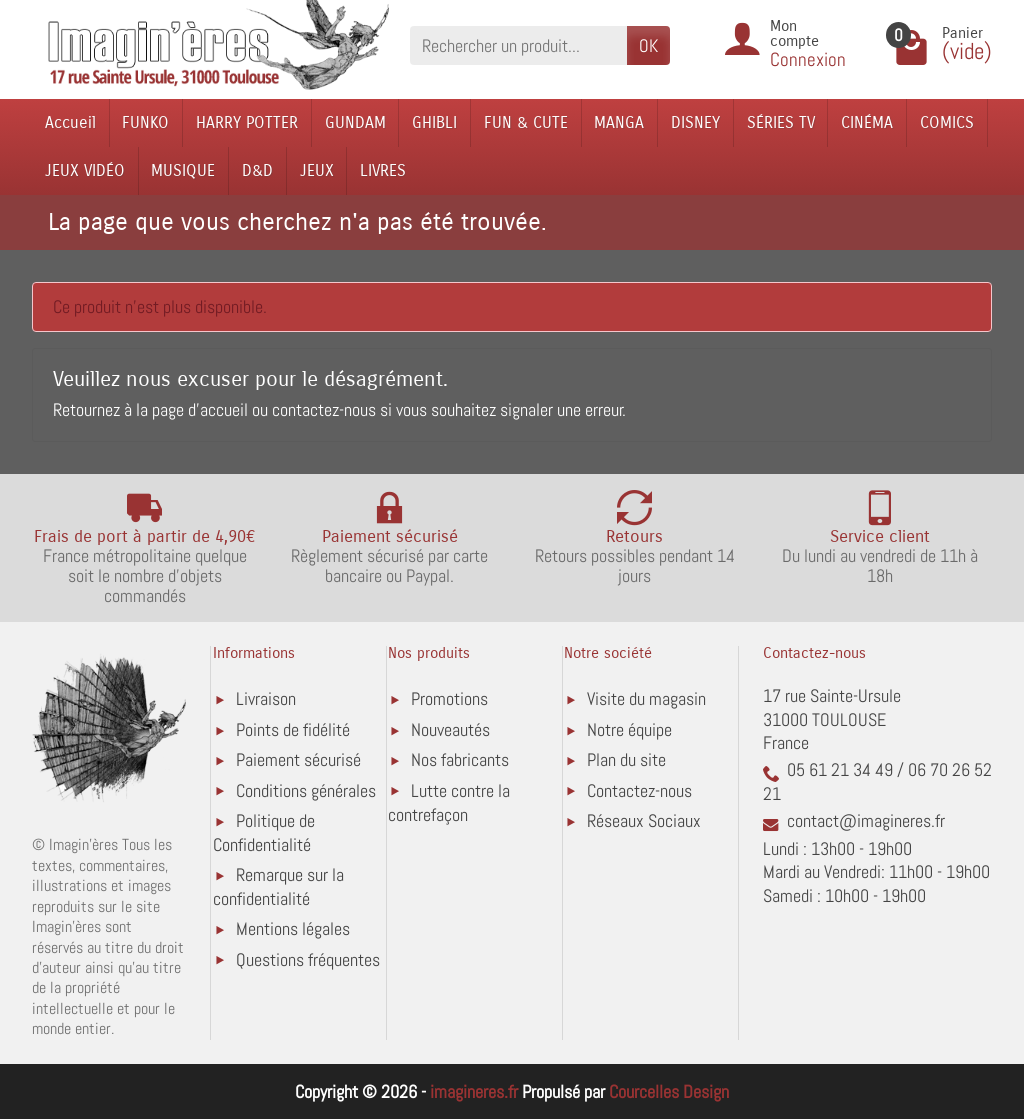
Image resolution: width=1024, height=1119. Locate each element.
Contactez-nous (639, 790)
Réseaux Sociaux (644, 820)
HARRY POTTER (247, 122)
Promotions (449, 698)
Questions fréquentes (308, 959)
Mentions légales (293, 928)
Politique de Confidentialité (264, 832)
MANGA (619, 122)
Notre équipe (629, 729)
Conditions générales (306, 790)
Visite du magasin (646, 698)
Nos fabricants (460, 759)
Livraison (266, 698)
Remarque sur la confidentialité (278, 886)
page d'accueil (200, 409)
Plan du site (626, 759)
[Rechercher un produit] (518, 45)
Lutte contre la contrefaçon (449, 802)
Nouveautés (450, 729)
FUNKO (145, 122)
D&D (257, 170)
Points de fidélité (293, 729)
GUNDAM (355, 122)
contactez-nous (324, 409)
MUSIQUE (183, 170)
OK (648, 45)
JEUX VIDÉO (85, 170)
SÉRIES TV (781, 122)
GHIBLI (434, 122)
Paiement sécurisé (298, 759)
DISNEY (695, 122)
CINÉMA (867, 122)
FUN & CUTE (526, 122)
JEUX (317, 170)
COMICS (947, 122)
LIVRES (383, 170)
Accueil (70, 122)
